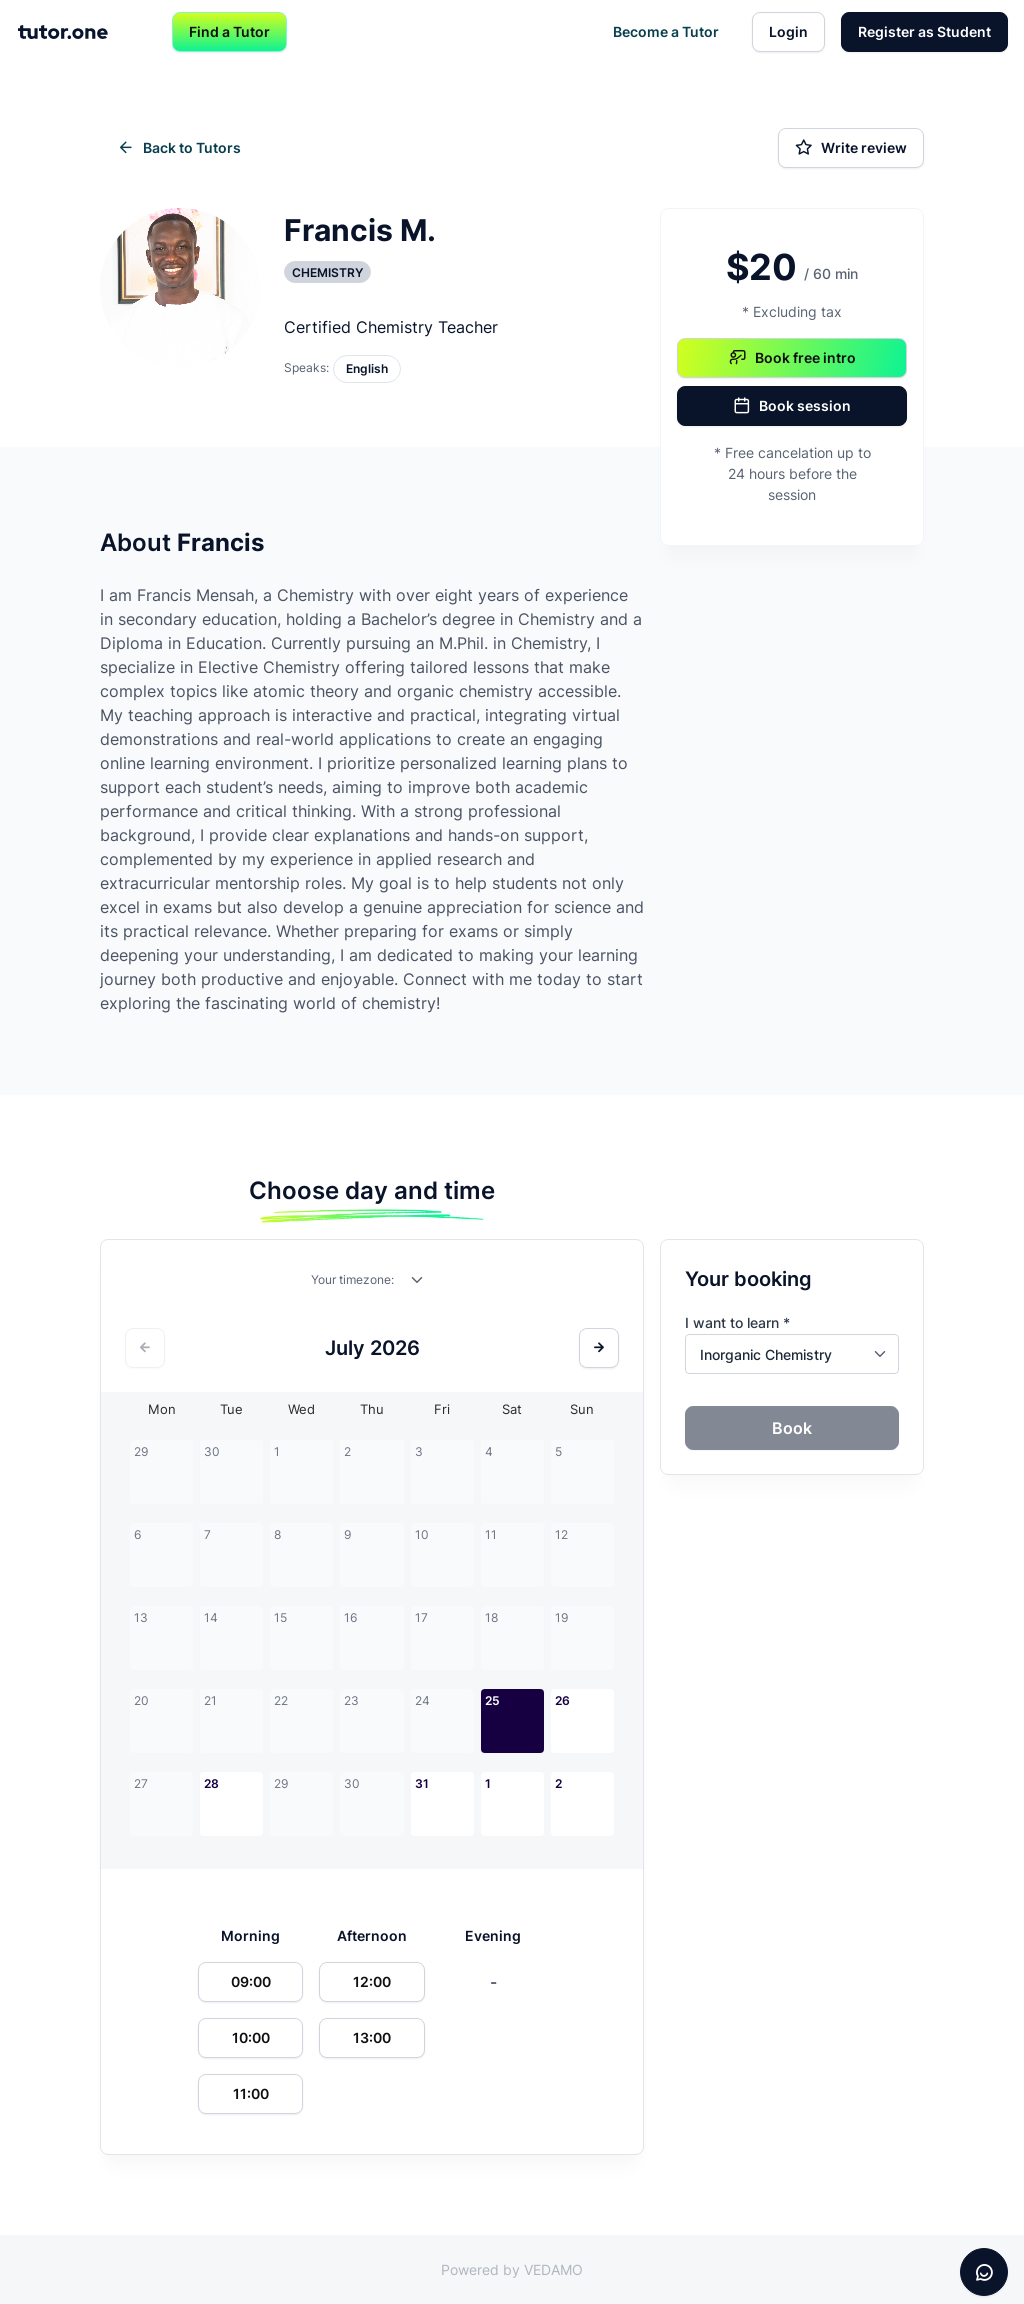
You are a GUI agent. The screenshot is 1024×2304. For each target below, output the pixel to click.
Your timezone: (352, 1279)
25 (492, 1700)
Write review (851, 148)
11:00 (251, 2093)
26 (562, 1700)
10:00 (251, 2037)
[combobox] (418, 1284)
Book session (792, 406)
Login (788, 31)
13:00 (372, 2037)
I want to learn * (737, 1322)
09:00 (251, 1981)
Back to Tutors (179, 148)
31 (422, 1783)
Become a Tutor (666, 31)
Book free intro (792, 358)
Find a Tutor (229, 31)
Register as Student (924, 31)
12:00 (372, 1981)
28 (211, 1783)
